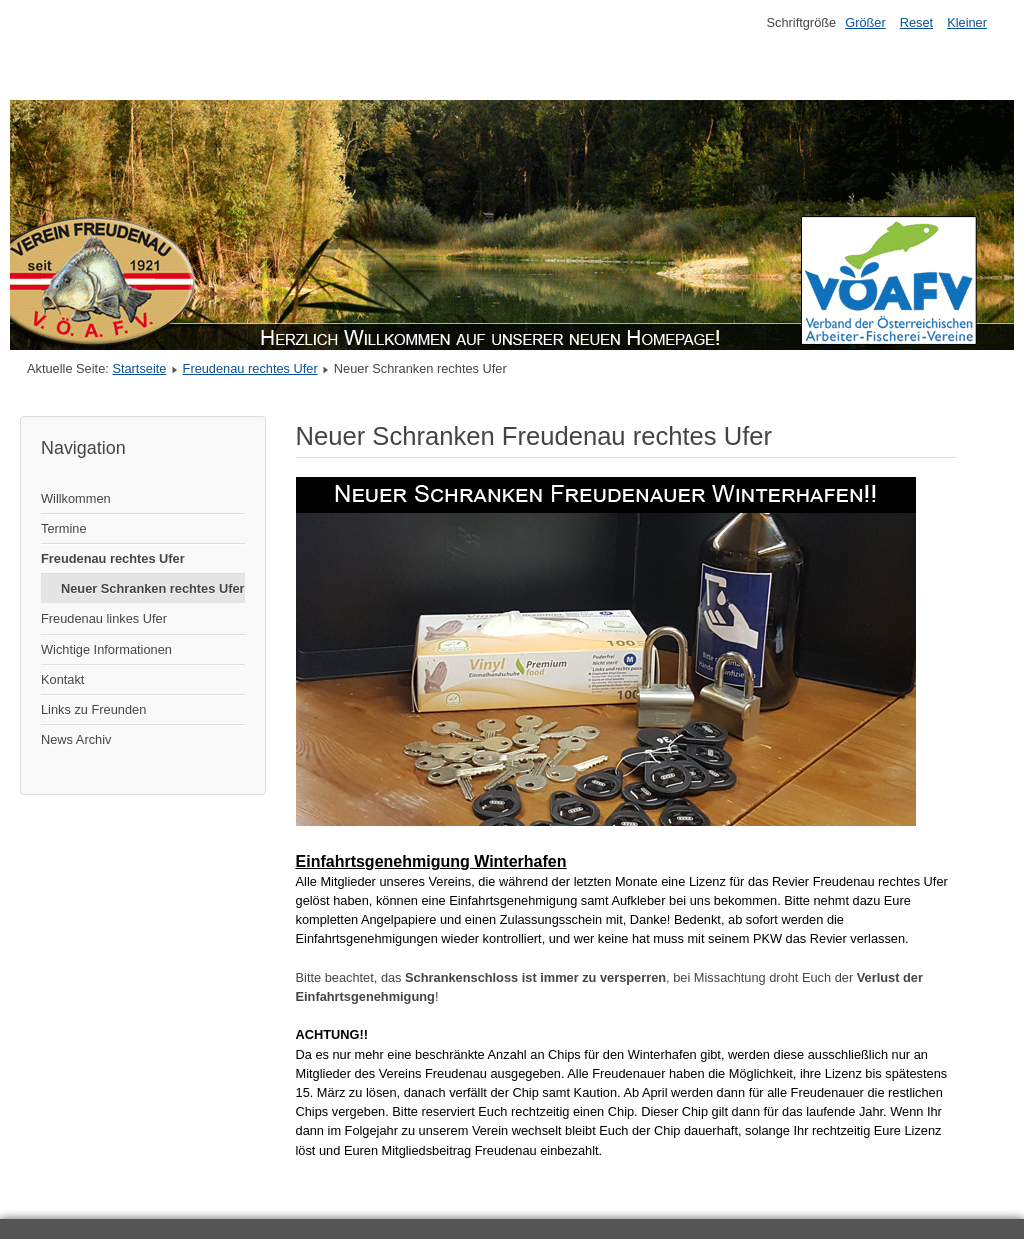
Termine (64, 528)
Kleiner (967, 22)
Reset (916, 22)
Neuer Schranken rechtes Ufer (153, 588)
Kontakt (62, 679)
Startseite (139, 368)
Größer (865, 22)
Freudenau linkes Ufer (104, 618)
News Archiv (76, 739)
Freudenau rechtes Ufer (250, 368)
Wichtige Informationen (106, 649)
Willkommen (76, 498)
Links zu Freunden (93, 709)
